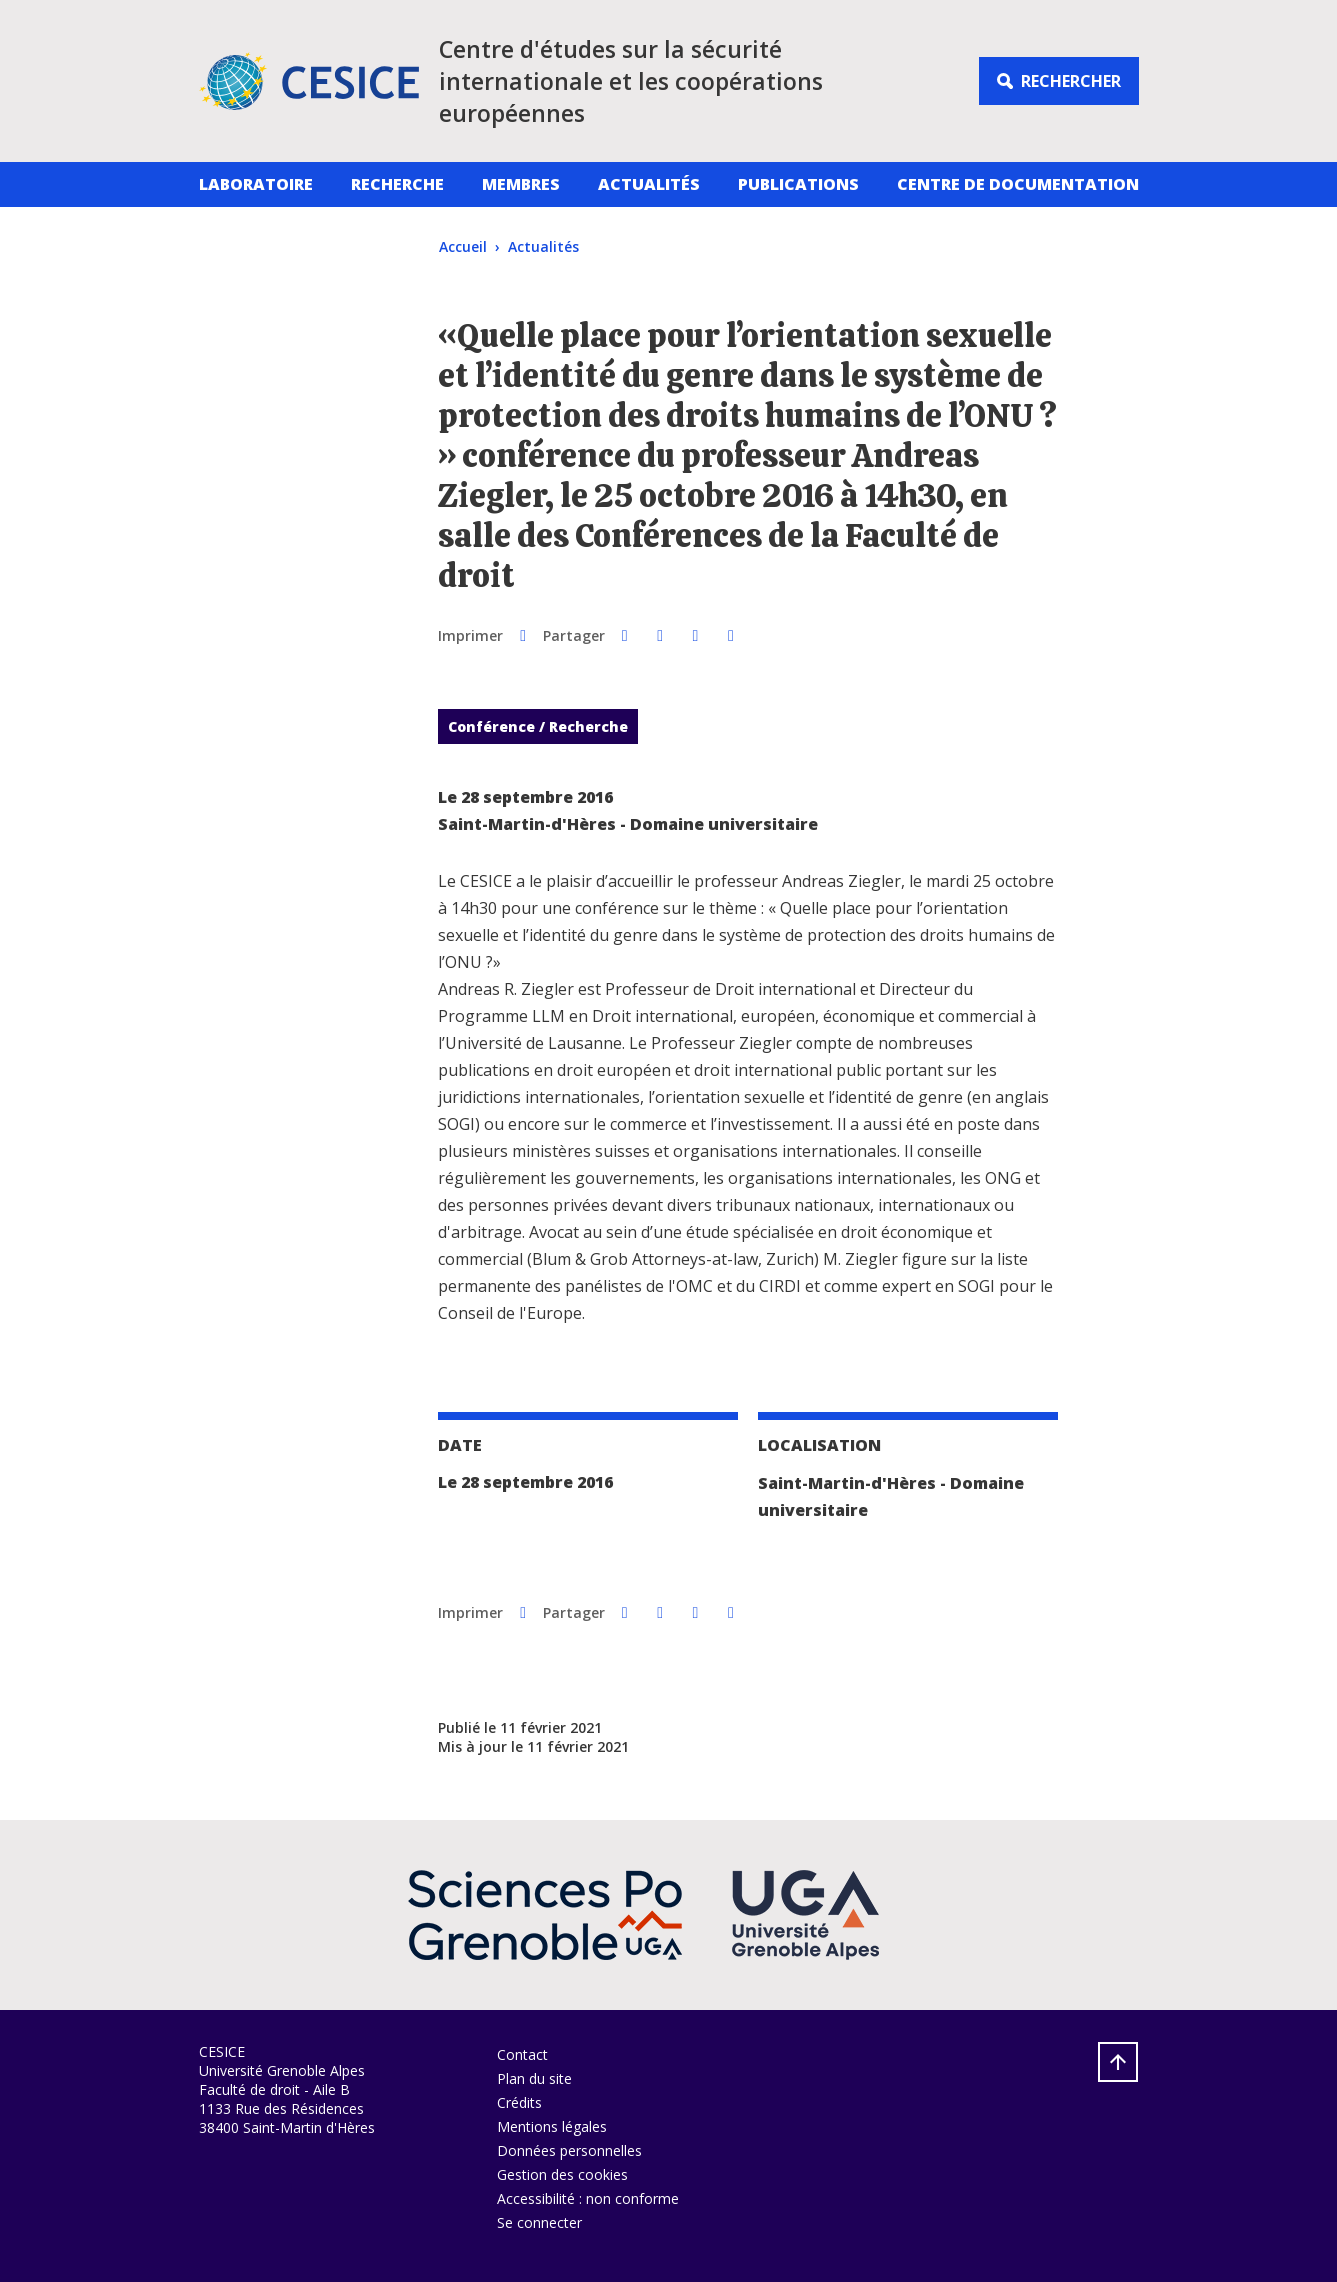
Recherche (397, 184)
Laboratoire (256, 184)
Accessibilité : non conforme (588, 2198)
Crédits (519, 2102)
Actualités (649, 184)
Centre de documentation (1018, 184)
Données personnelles (569, 2150)
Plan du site (534, 2078)
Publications (798, 184)
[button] (624, 635)
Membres (521, 184)
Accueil (463, 246)
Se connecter (539, 2222)
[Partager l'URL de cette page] (730, 635)
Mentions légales (552, 2126)
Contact (522, 2054)
